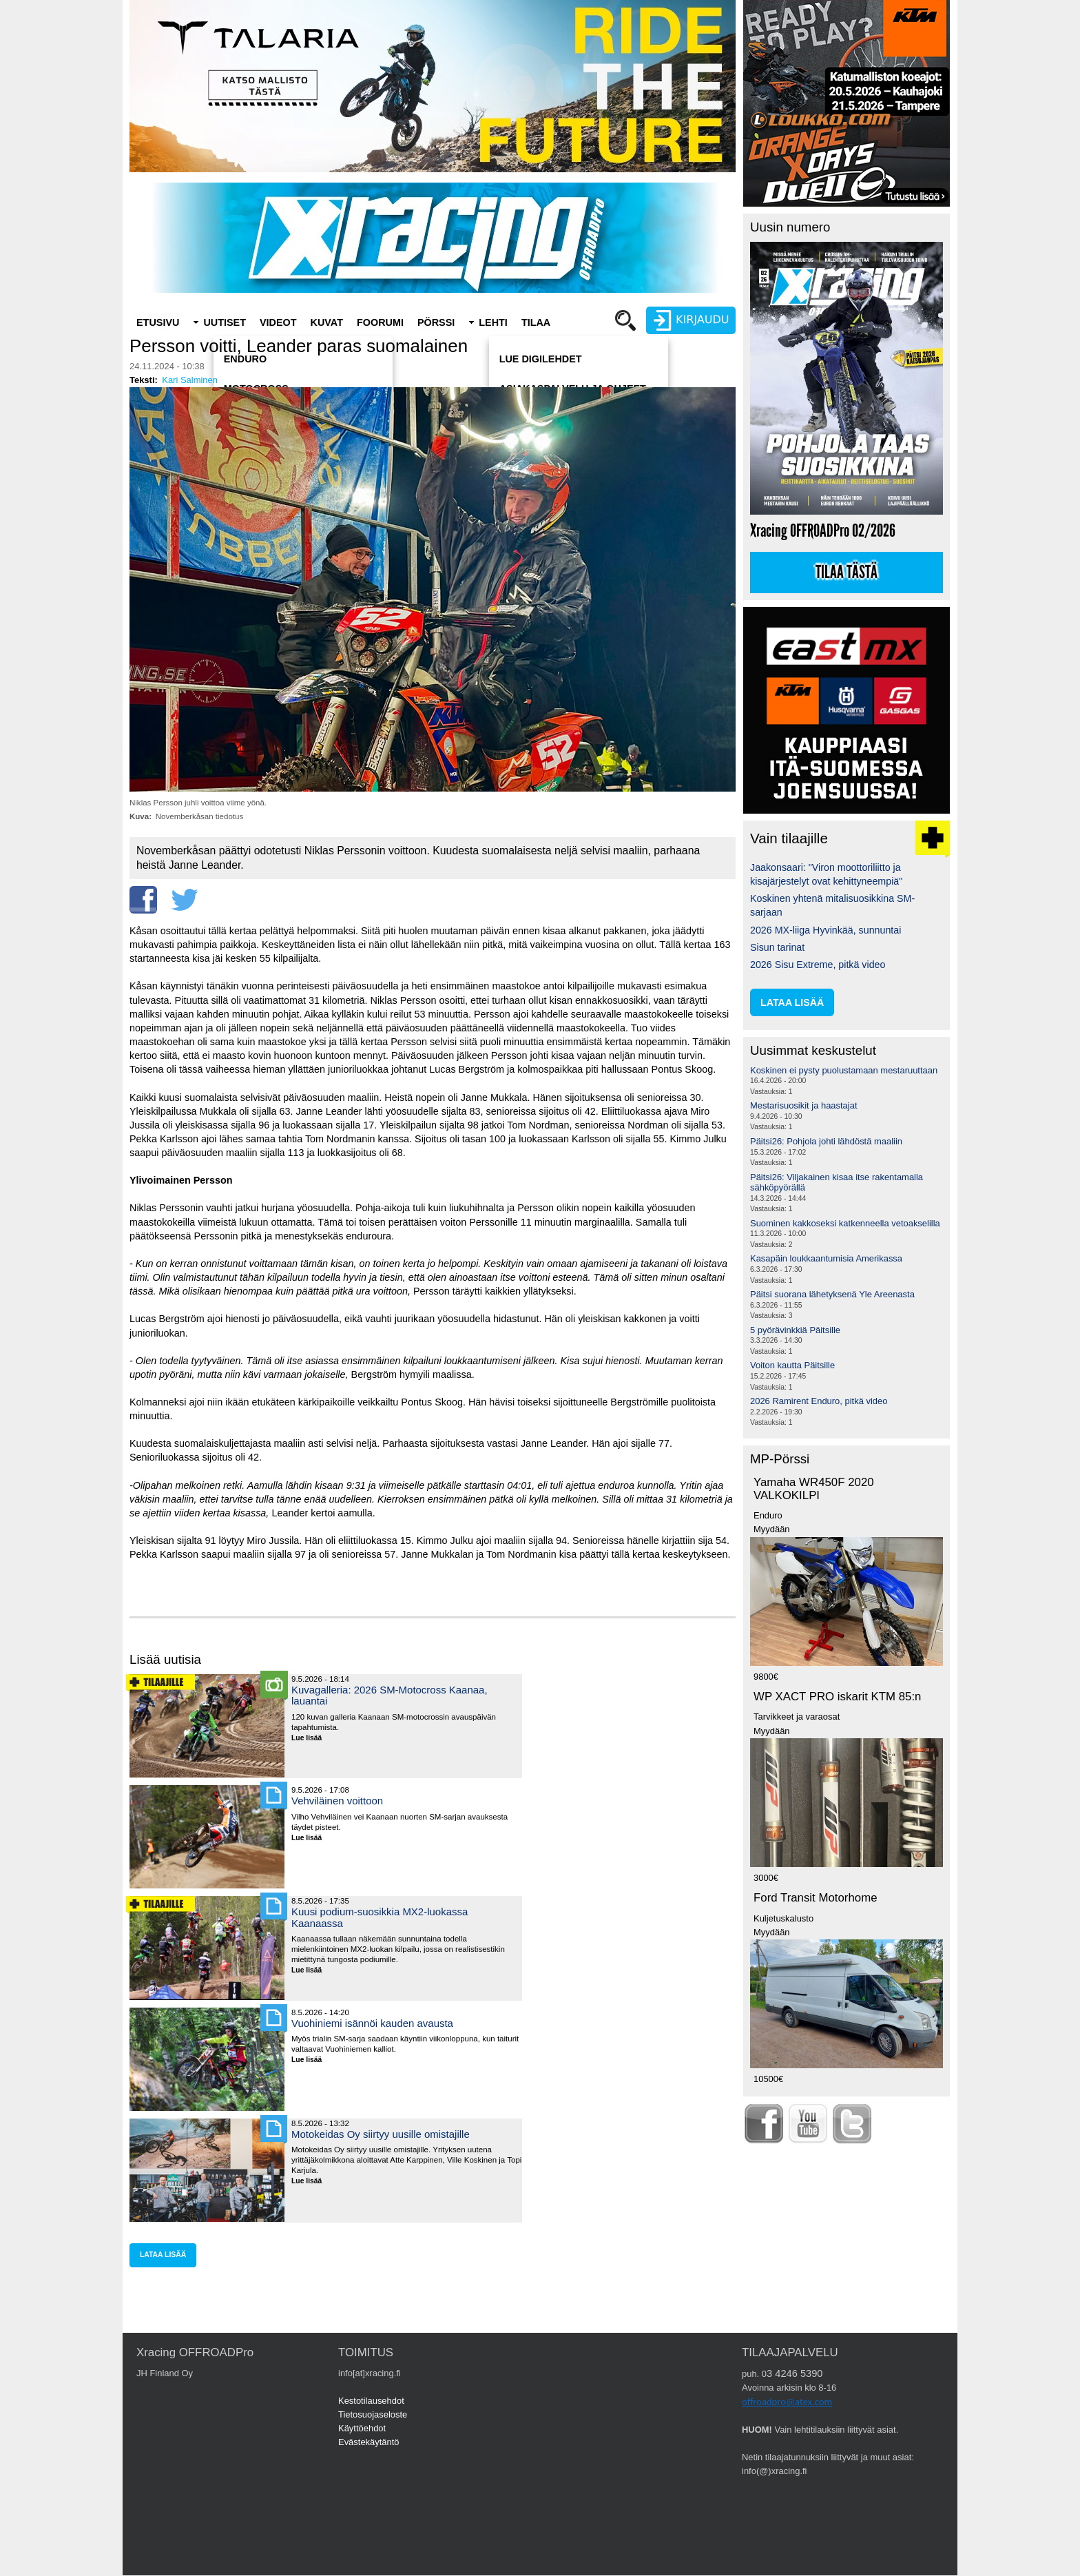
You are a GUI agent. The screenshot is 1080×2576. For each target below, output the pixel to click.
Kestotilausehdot (371, 2400)
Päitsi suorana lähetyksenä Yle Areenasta (832, 1294)
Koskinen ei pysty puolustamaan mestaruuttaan (843, 1070)
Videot (278, 322)
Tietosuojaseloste (372, 2414)
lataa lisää (163, 2254)
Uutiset (224, 322)
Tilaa (535, 322)
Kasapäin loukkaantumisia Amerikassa (826, 1258)
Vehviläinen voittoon (337, 1800)
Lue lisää (311, 1738)
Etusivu (157, 322)
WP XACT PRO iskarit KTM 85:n (837, 1696)
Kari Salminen (190, 380)
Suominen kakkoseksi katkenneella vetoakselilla (845, 1223)
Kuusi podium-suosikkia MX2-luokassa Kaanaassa (379, 1917)
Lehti (493, 322)
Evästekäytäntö (368, 2442)
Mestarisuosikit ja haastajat (804, 1105)
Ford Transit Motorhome (816, 1897)
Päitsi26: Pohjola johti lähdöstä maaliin (826, 1141)
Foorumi (380, 322)
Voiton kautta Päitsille (792, 1365)
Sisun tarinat (777, 947)
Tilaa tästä (847, 572)
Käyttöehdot (362, 2428)
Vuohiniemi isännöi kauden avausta (372, 2023)
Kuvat (327, 322)
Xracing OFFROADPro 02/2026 (822, 531)
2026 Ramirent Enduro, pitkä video (818, 1401)
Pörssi (436, 322)
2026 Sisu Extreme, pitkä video (817, 964)
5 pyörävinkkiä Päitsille (795, 1330)
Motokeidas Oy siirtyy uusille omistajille (380, 2134)
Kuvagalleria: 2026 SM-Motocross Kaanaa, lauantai (389, 1695)
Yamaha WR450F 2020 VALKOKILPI (814, 1489)
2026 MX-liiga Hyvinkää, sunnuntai (825, 930)
